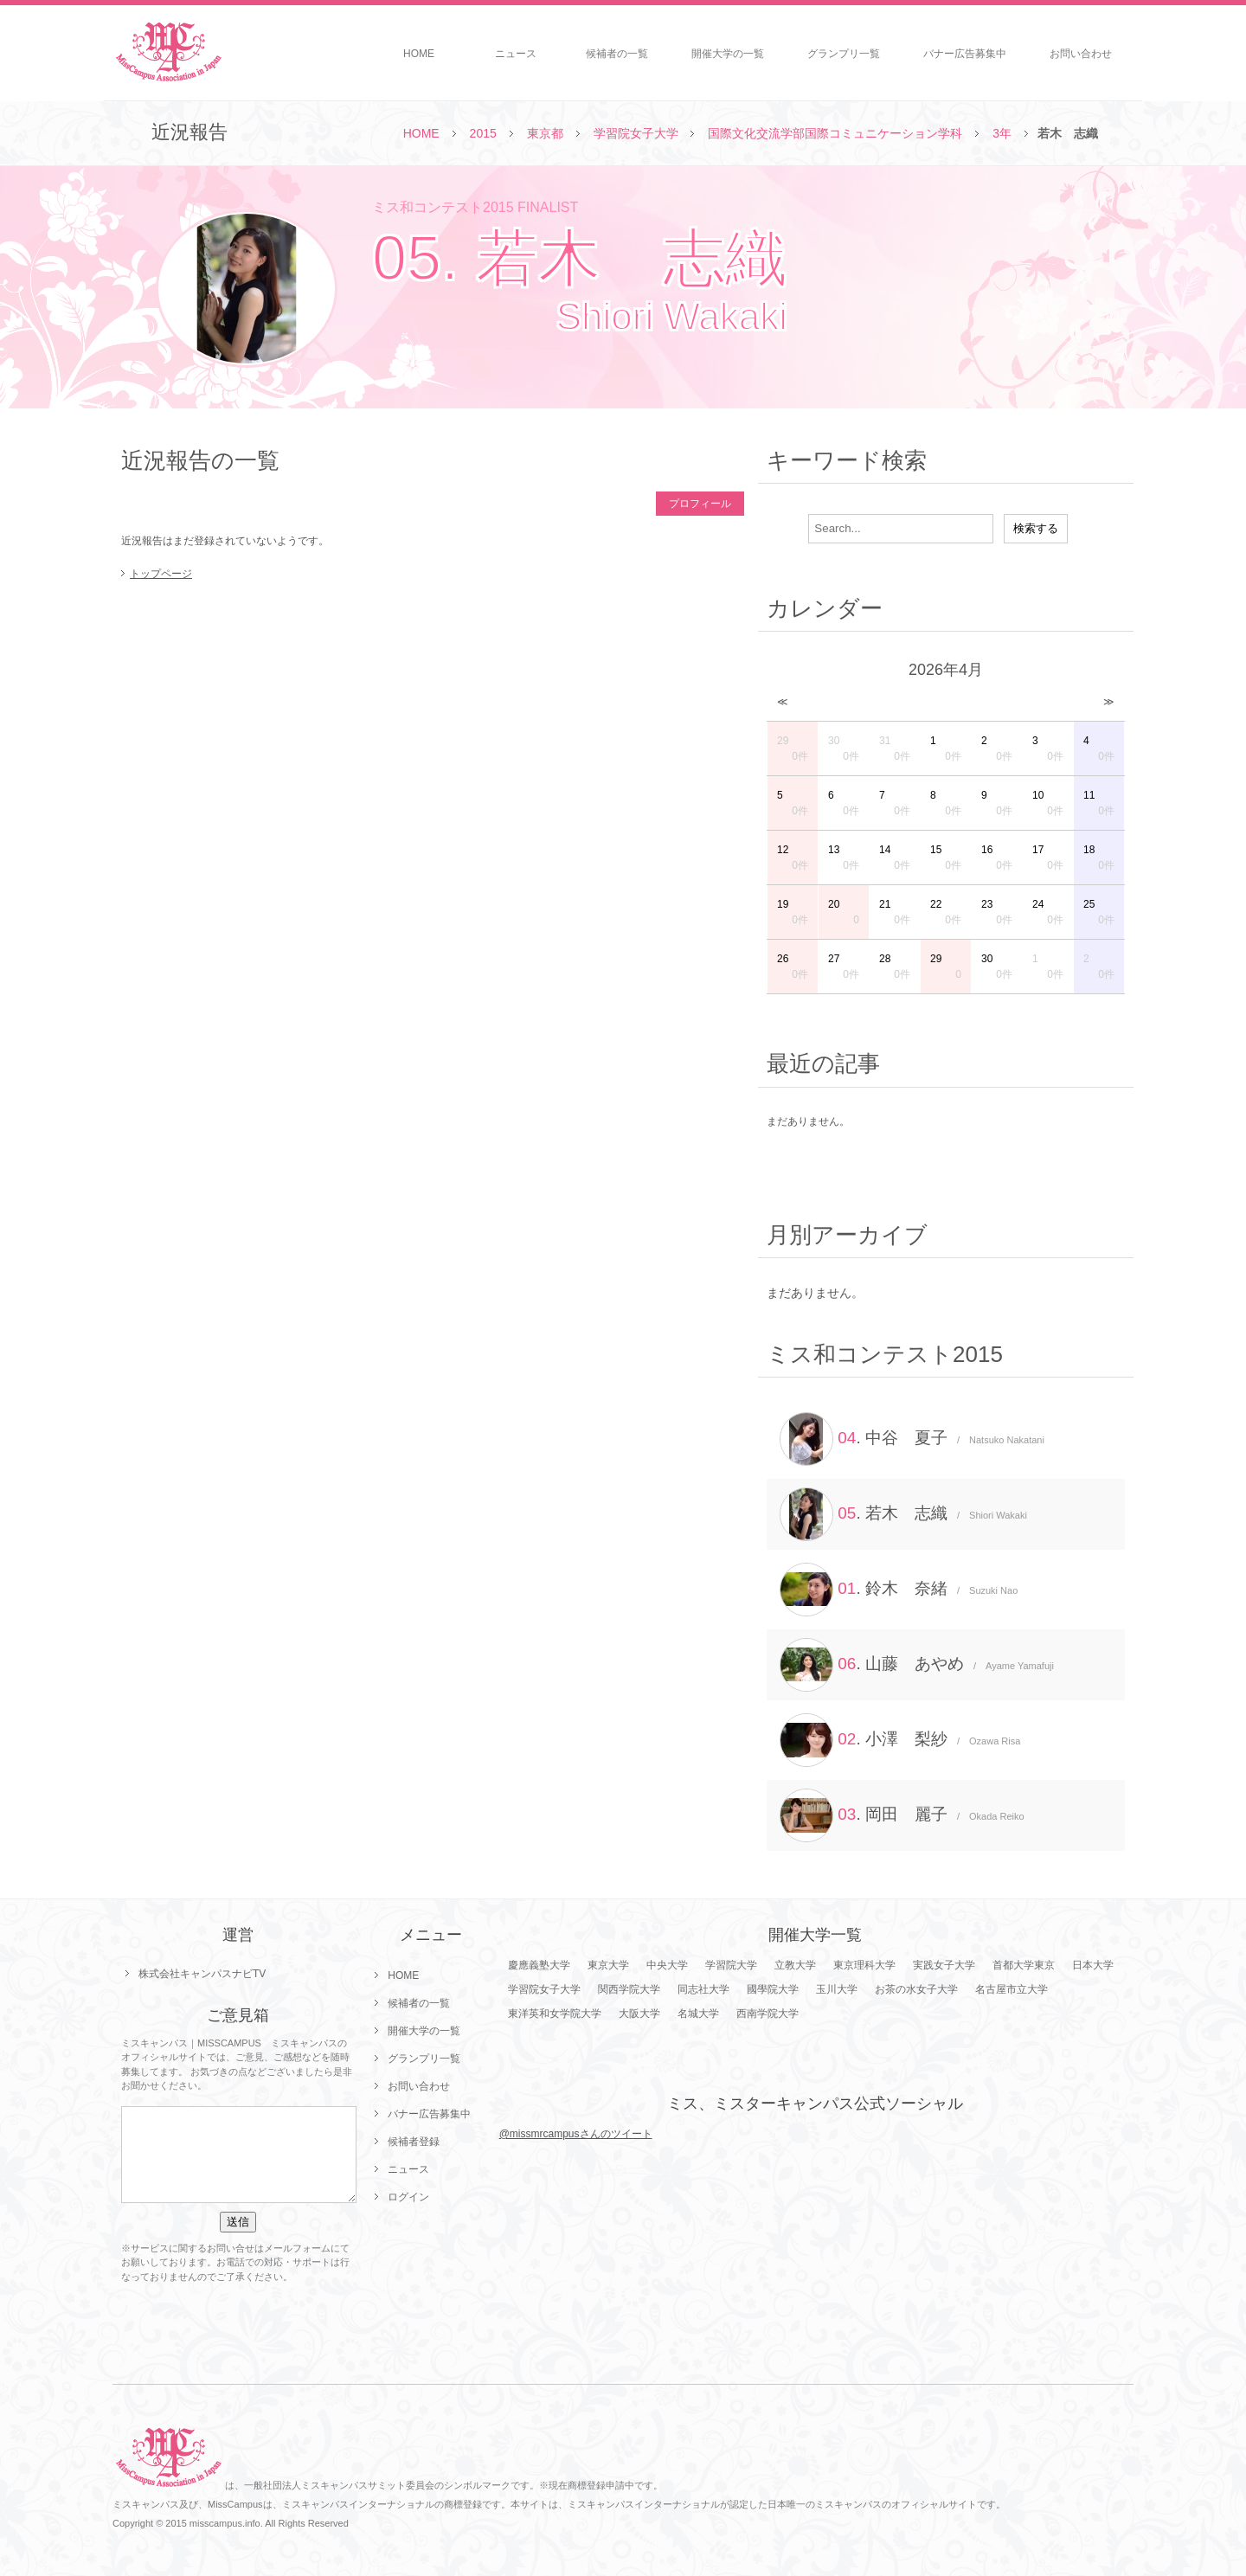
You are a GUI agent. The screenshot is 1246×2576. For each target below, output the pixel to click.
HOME (418, 54)
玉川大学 (836, 1989)
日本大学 (1093, 1965)
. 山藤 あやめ (917, 1665)
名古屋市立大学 (1011, 1989)
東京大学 (608, 1965)
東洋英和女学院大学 (554, 2013)
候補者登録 (414, 2142)
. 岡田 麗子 (902, 1815)
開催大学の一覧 (727, 54)
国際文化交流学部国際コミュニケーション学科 (835, 133)
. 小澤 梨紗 (900, 1740)
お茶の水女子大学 (916, 1989)
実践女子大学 (944, 1965)
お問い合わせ (1081, 54)
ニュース (515, 54)
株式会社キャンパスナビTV (202, 1974)
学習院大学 (731, 1965)
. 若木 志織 (903, 1514)
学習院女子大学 (636, 133)
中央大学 (667, 1965)
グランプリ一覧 (843, 54)
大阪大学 (639, 2013)
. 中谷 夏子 (912, 1439)
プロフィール (700, 504)
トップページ (161, 574)
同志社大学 (703, 1989)
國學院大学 (773, 1989)
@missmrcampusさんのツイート (575, 2134)
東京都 (545, 133)
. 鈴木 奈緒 (899, 1589)
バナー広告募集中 (964, 54)
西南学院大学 (767, 2013)
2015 (483, 133)
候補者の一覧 (617, 54)
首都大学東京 (1023, 1965)
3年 (1002, 133)
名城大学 (698, 2013)
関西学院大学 (629, 1989)
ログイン (408, 2197)
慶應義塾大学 (539, 1965)
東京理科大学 (864, 1965)
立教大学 (795, 1965)
